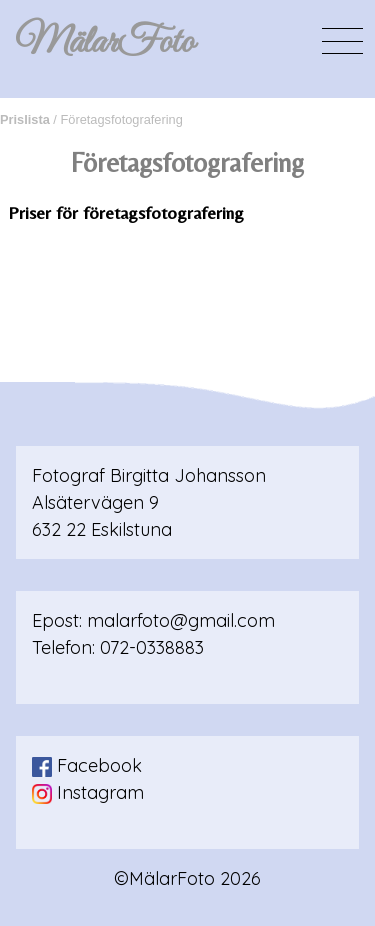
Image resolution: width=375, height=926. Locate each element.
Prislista (25, 119)
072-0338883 (152, 647)
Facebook (87, 765)
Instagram (88, 792)
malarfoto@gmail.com (181, 620)
